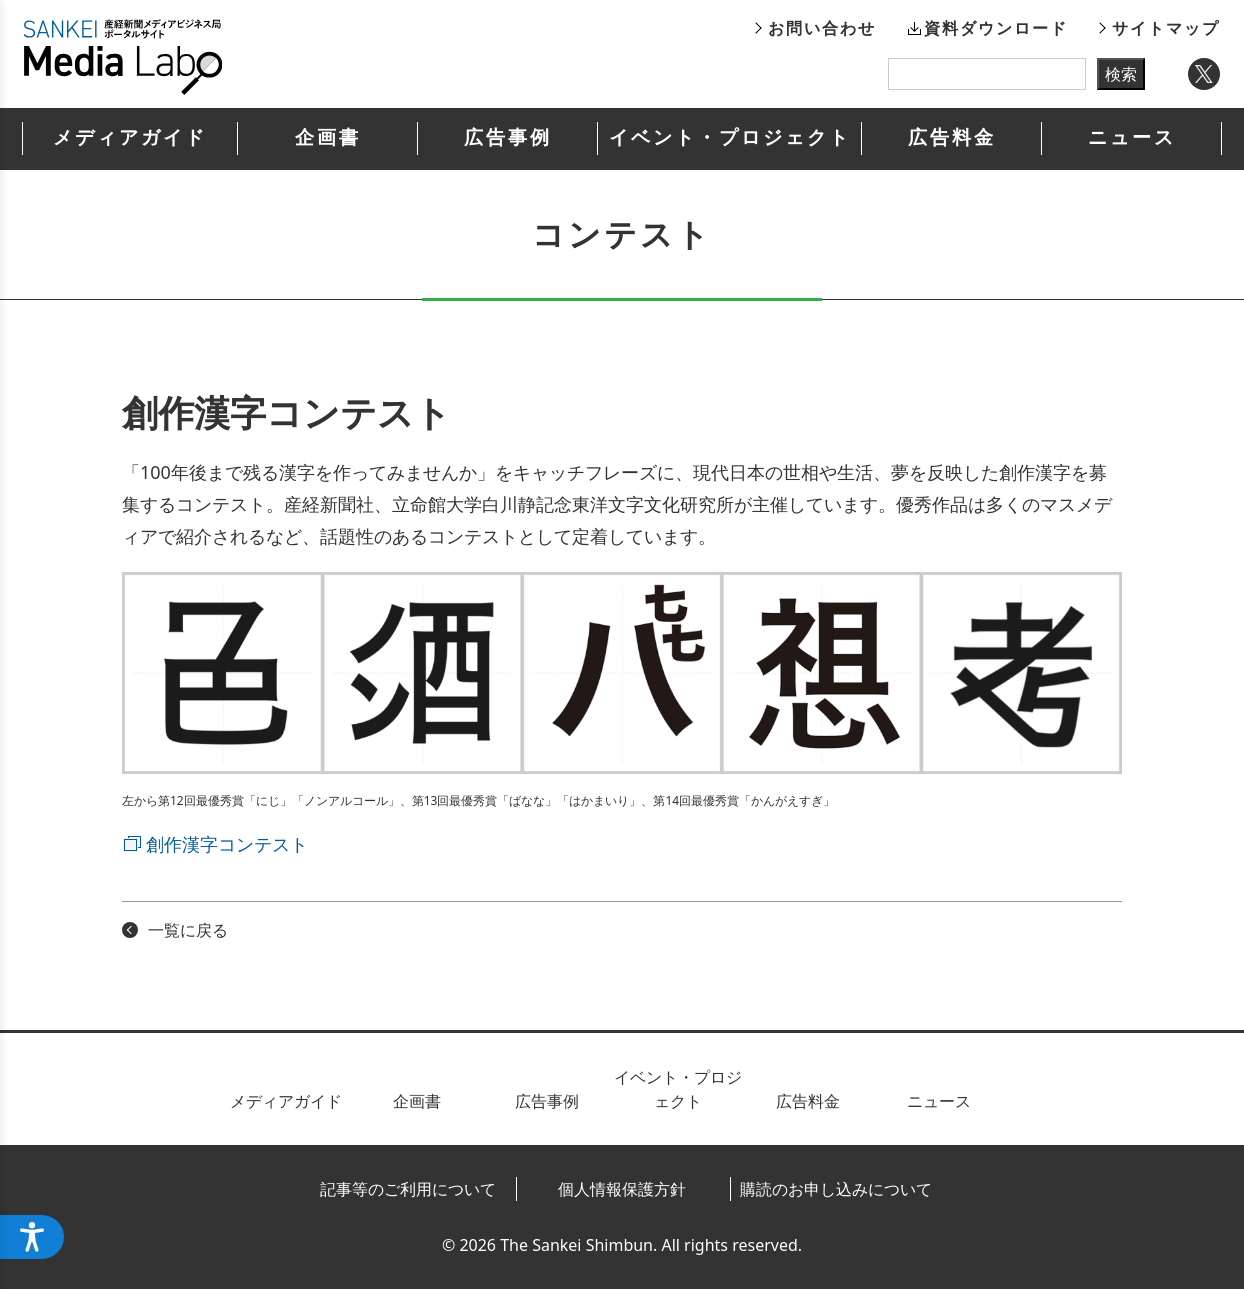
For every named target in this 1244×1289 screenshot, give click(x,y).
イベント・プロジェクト (730, 137)
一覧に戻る (188, 930)
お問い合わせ (822, 28)
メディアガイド (130, 137)
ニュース (1132, 137)
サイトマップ (1166, 28)
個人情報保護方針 (622, 1189)
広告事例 (508, 137)
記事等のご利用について (408, 1189)
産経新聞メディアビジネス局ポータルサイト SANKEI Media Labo (123, 57)
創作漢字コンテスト (227, 844)
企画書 (328, 137)
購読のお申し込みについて (836, 1189)
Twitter (1204, 74)
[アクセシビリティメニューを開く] (32, 1237)
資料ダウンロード (996, 28)
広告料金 (952, 137)
